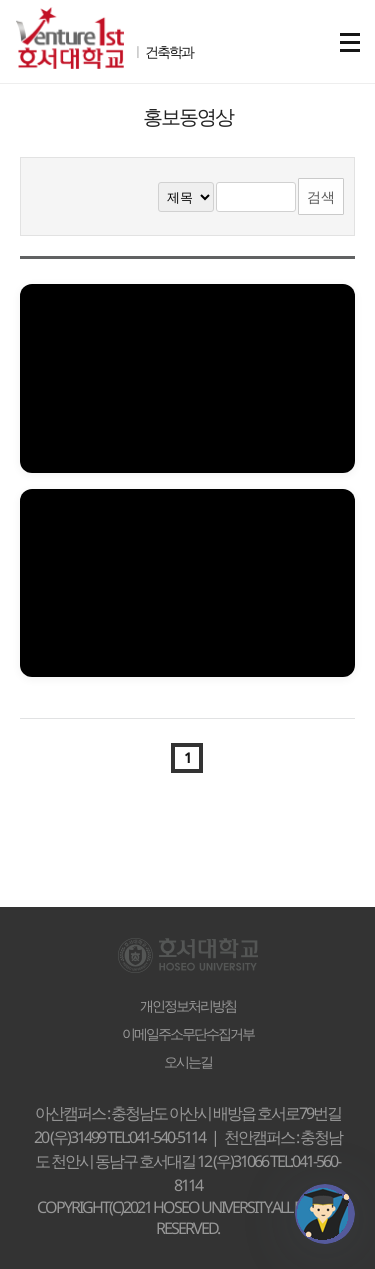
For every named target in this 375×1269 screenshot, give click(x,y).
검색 (321, 196)
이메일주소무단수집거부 (188, 1034)
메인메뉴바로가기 (0, 0)
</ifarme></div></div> (325, 1214)
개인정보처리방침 (188, 1006)
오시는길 (188, 1062)
